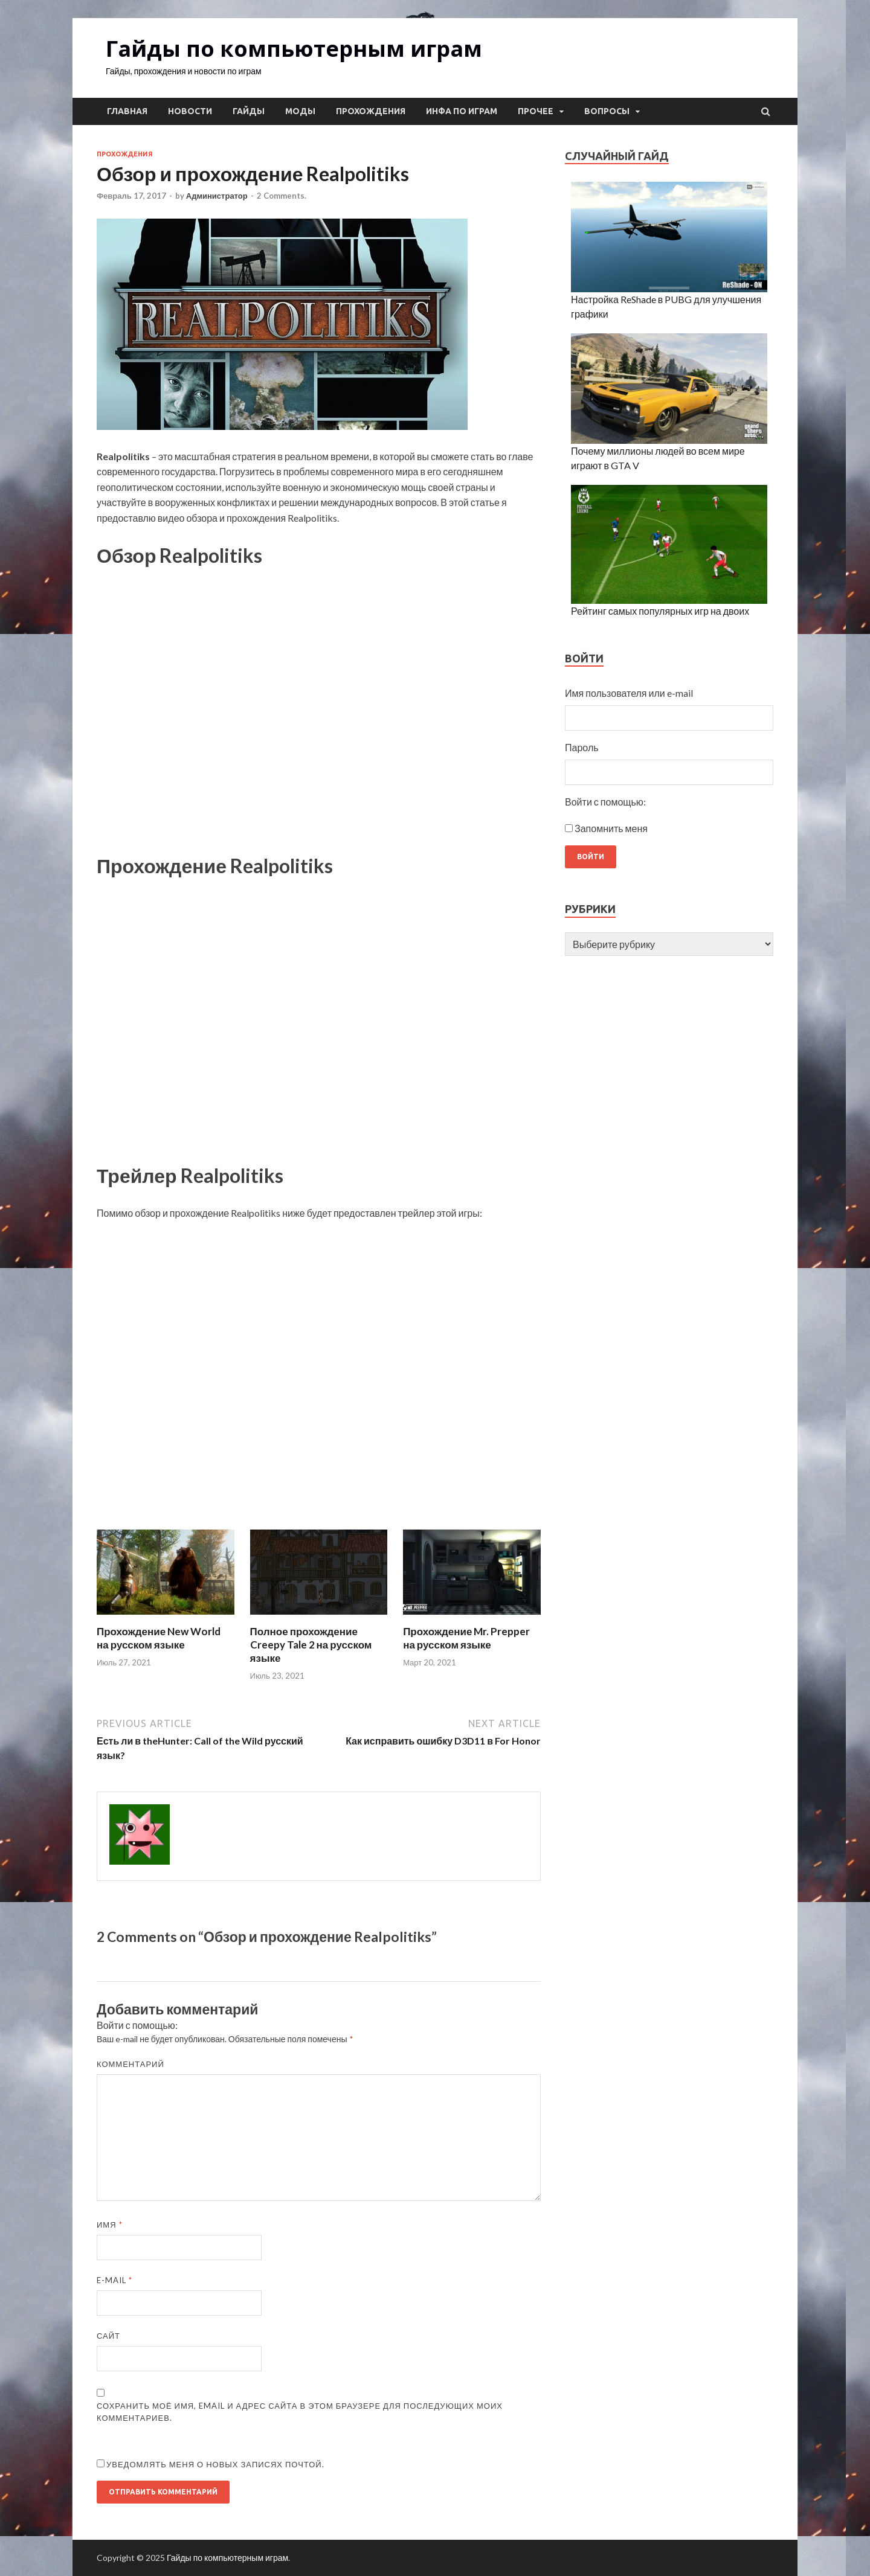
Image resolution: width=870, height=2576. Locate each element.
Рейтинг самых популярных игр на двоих (660, 611)
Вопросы (607, 111)
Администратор (217, 195)
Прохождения (370, 111)
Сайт (108, 2336)
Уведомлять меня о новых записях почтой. (215, 2464)
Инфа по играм (461, 111)
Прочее (535, 111)
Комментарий (130, 2064)
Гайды (249, 111)
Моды (300, 111)
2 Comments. (281, 195)
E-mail (114, 2280)
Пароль (582, 747)
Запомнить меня (611, 828)
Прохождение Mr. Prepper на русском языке (466, 1638)
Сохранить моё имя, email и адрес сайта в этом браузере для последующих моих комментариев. (300, 2412)
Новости (190, 111)
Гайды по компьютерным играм (294, 48)
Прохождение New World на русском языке (159, 1638)
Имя (110, 2224)
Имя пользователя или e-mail (629, 693)
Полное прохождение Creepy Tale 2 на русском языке (311, 1644)
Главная (127, 111)
